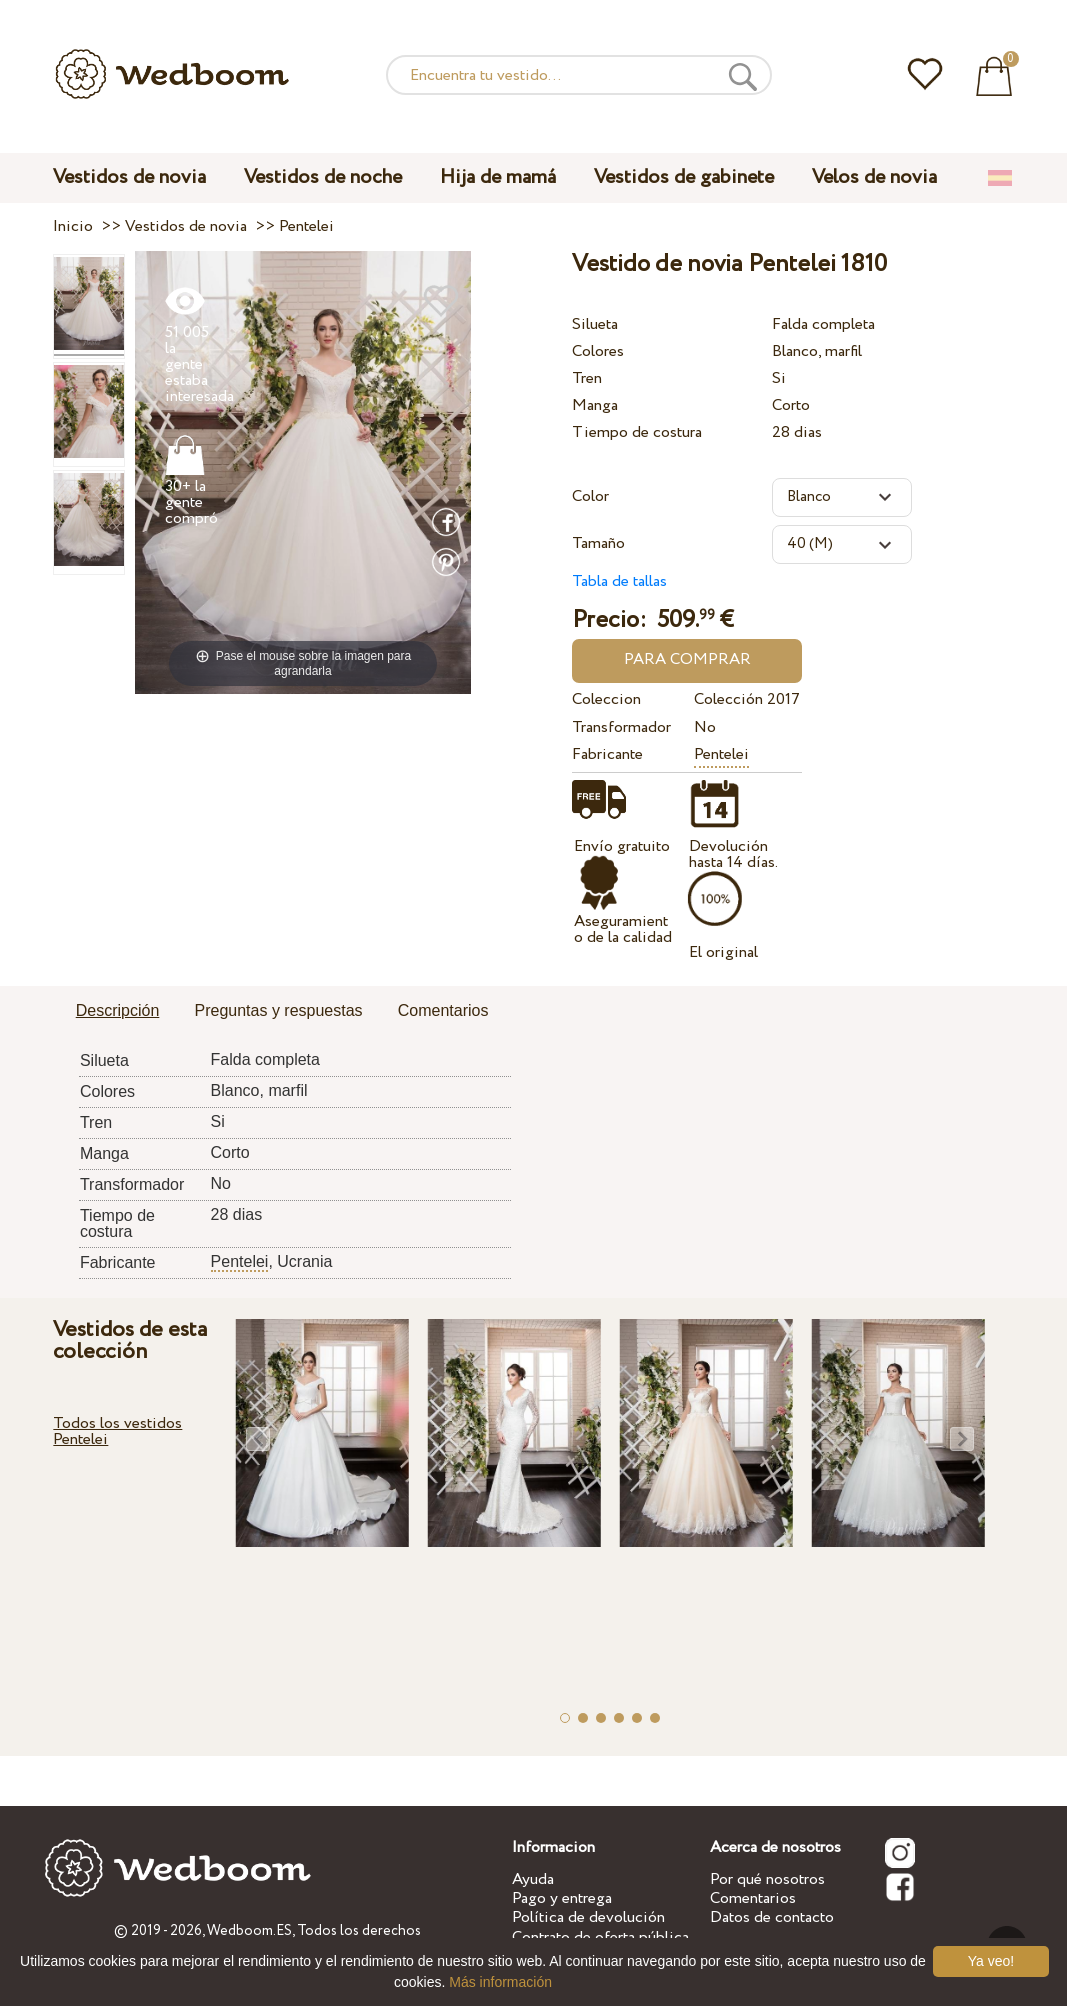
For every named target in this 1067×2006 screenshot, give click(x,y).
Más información (500, 1982)
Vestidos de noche (323, 177)
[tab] (118, 1012)
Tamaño (598, 543)
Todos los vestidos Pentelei (117, 1431)
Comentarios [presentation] (443, 1010)
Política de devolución (588, 1917)
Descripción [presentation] (118, 1010)
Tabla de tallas (619, 581)
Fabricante (607, 754)
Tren (587, 378)
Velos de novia (874, 177)
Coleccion (606, 699)
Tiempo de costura (637, 432)
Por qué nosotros (767, 1879)
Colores (598, 351)
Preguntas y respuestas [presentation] (279, 1010)
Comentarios (753, 1898)
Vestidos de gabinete (684, 177)
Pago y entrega (562, 1898)
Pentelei (721, 754)
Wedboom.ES (249, 1931)
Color (590, 496)
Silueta (595, 324)
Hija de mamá (498, 177)
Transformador (621, 727)
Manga (595, 405)
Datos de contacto (772, 1917)
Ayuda (533, 1879)
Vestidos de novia (129, 177)
